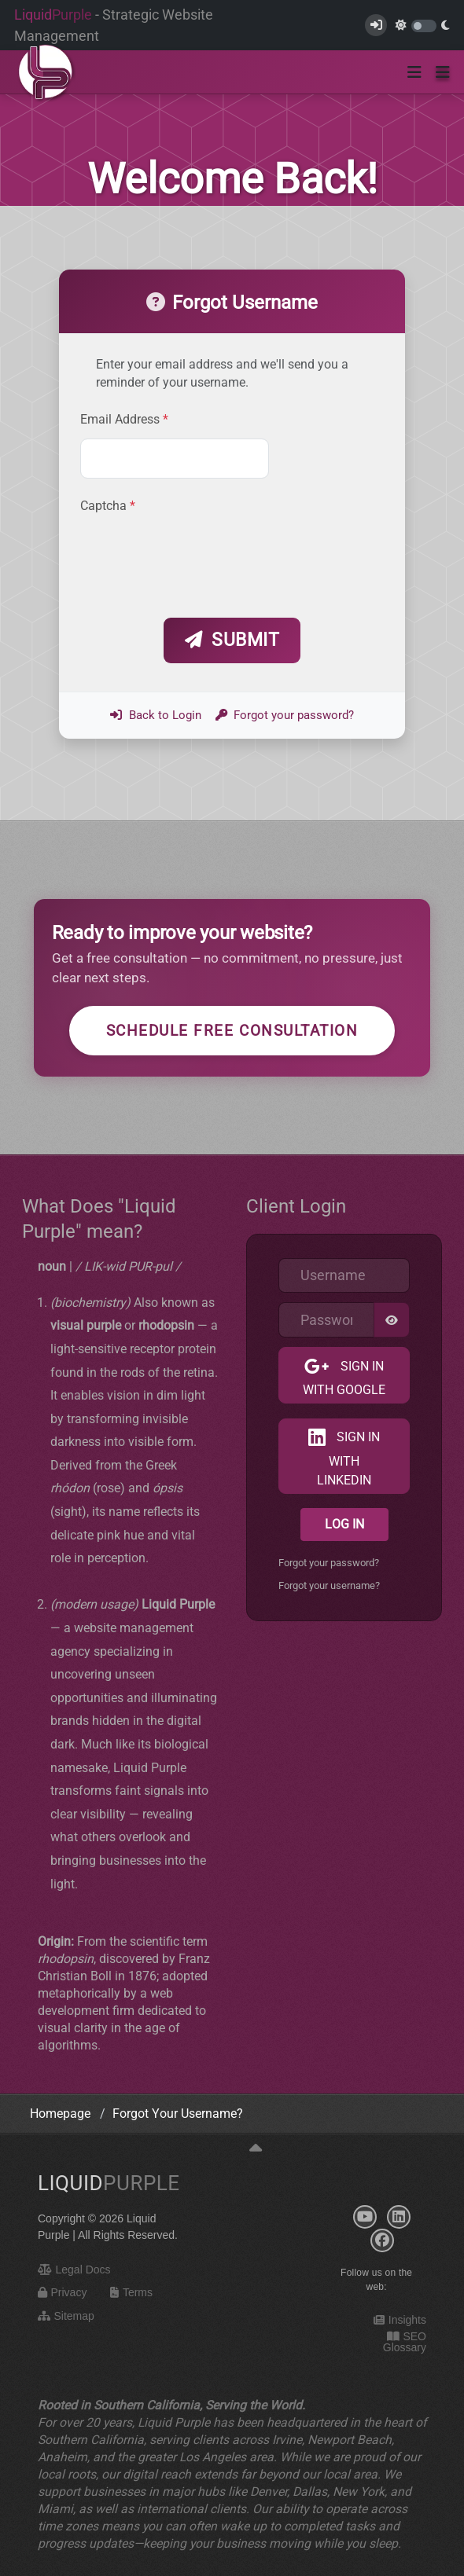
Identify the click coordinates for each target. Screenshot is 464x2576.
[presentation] (199, 558)
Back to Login (155, 715)
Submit (232, 639)
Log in (344, 1524)
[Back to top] (255, 2149)
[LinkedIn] (399, 2217)
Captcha (107, 506)
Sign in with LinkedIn (348, 1458)
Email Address (124, 419)
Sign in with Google (344, 1378)
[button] (443, 72)
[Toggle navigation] (414, 72)
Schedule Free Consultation (232, 1031)
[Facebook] (382, 2240)
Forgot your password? (285, 715)
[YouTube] (365, 2217)
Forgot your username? (329, 1585)
